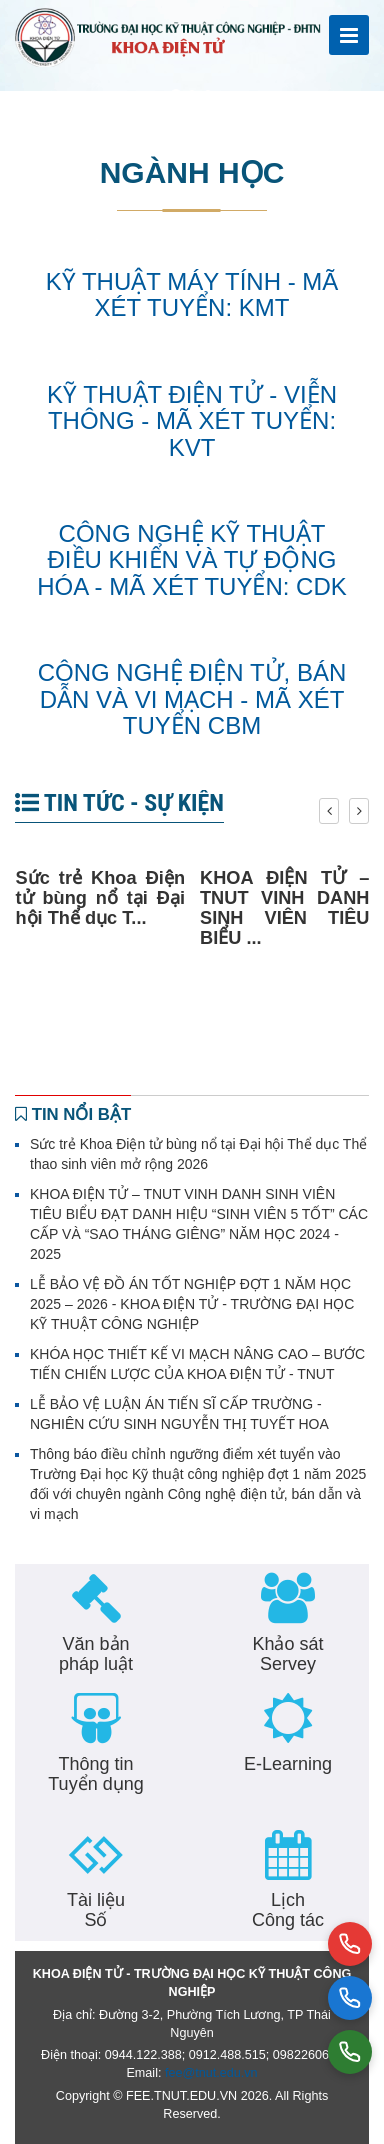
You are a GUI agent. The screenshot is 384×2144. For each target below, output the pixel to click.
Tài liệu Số (96, 1910)
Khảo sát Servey (287, 1654)
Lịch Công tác (288, 1910)
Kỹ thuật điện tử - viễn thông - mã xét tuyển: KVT (192, 421)
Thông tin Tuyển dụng (95, 1774)
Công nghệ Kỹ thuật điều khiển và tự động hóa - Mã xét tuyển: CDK (192, 560)
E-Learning (288, 1764)
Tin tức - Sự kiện (119, 803)
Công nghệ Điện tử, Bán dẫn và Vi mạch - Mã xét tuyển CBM (192, 699)
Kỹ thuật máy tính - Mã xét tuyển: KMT (192, 294)
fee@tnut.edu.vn (211, 2073)
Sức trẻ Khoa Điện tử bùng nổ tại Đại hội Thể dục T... (101, 898)
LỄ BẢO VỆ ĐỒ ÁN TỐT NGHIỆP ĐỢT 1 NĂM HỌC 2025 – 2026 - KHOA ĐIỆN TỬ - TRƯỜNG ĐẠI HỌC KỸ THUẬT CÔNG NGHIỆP (192, 1304)
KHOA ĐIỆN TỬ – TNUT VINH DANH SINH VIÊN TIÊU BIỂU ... (285, 908)
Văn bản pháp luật (96, 1654)
